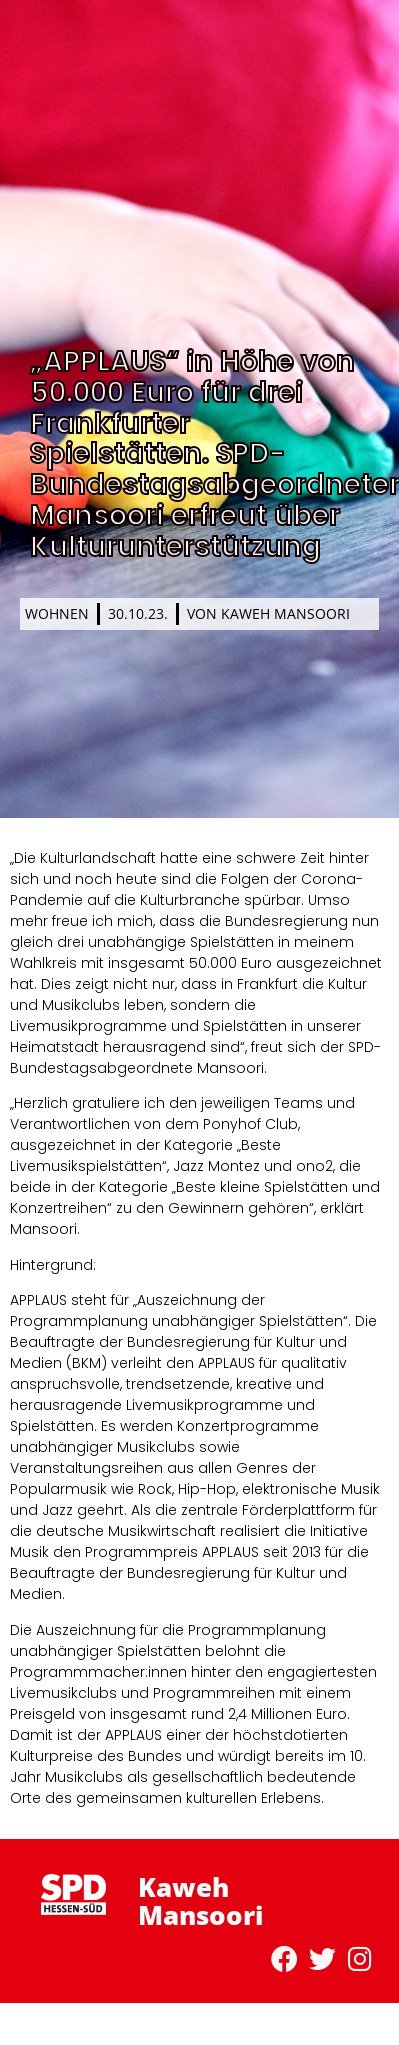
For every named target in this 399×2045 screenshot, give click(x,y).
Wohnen (57, 613)
